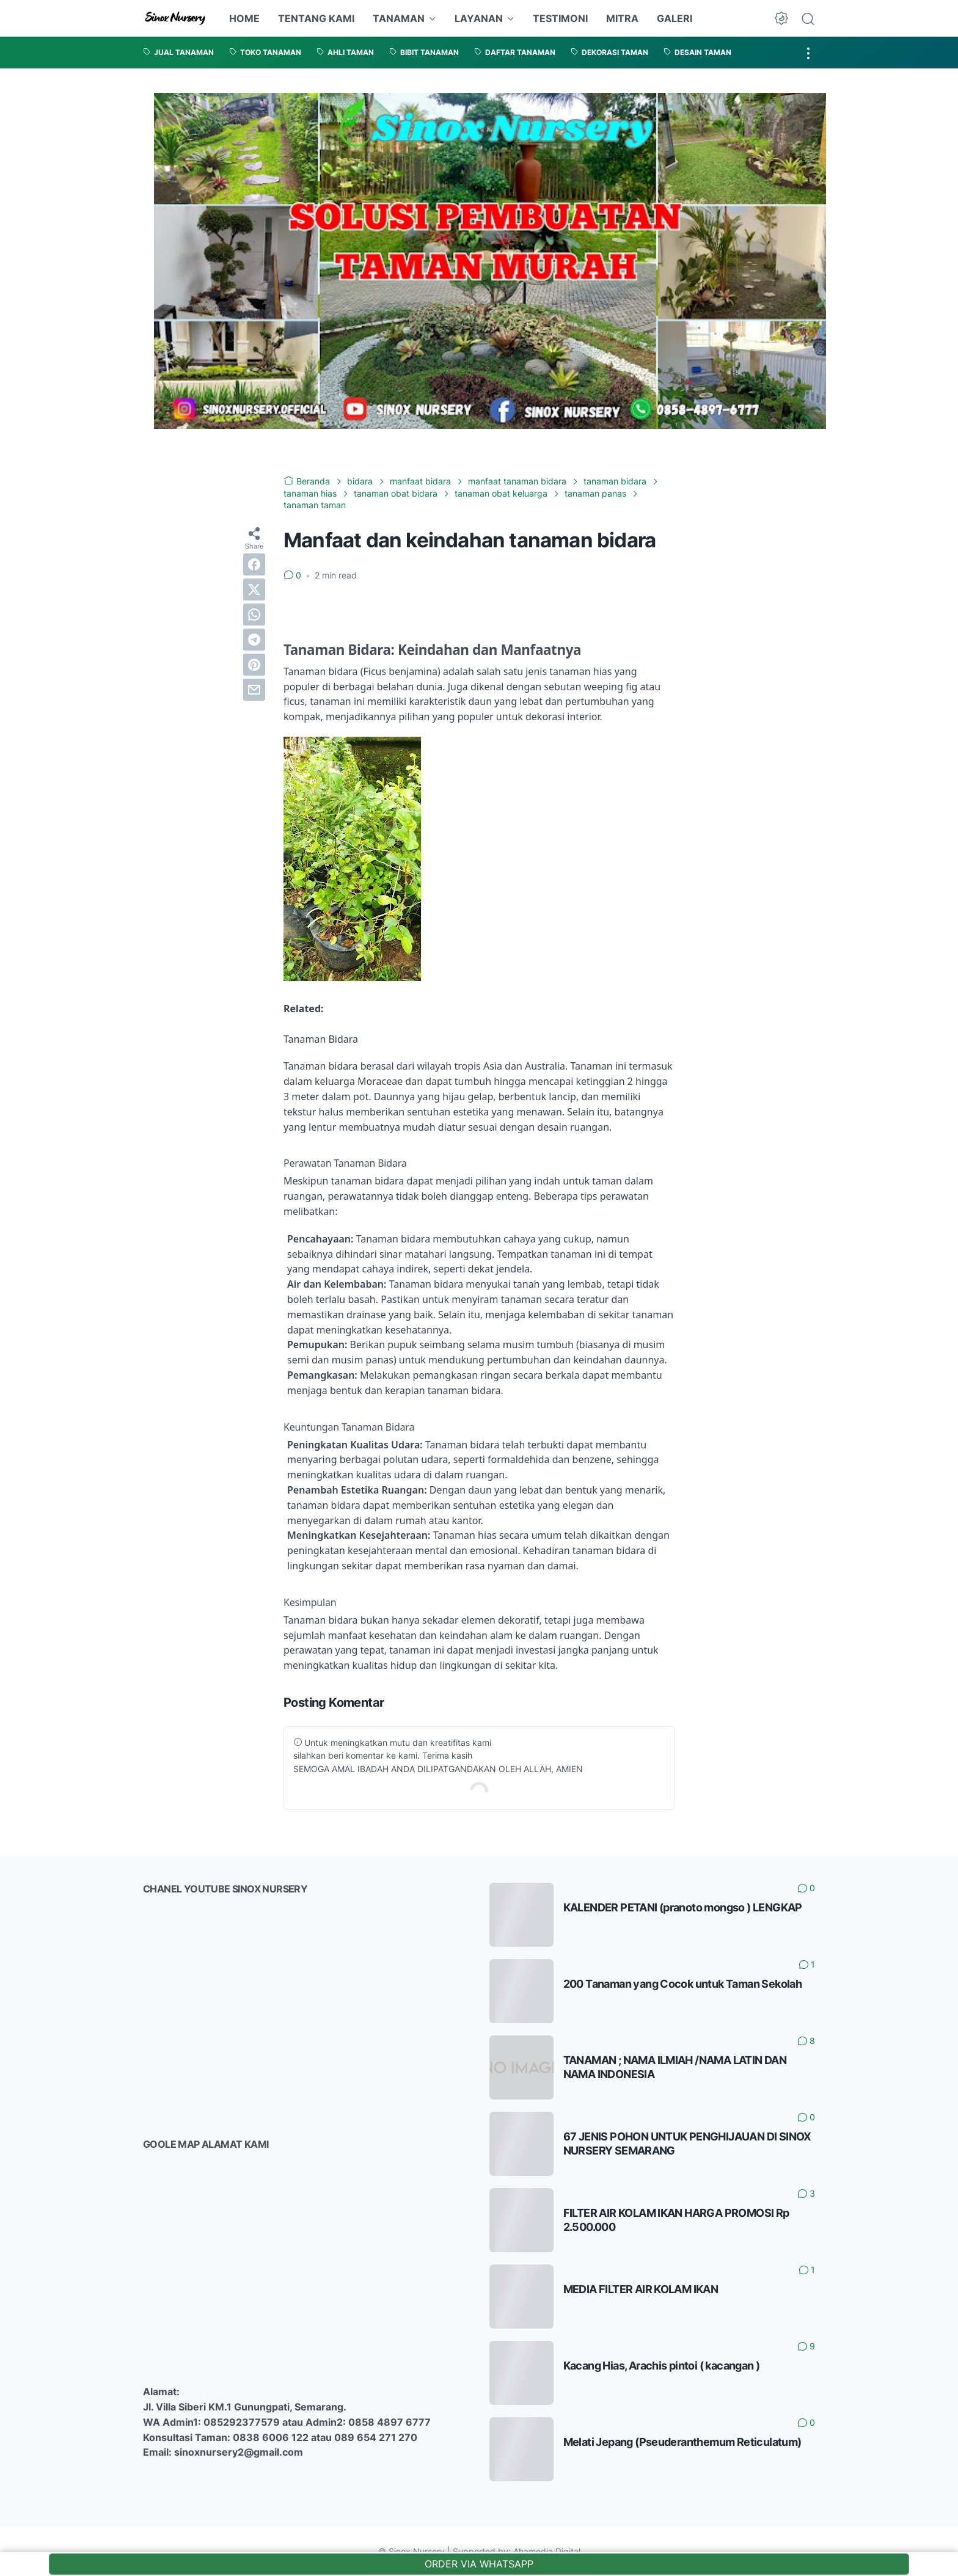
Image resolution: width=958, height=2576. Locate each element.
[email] (254, 690)
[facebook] (254, 564)
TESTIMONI (560, 18)
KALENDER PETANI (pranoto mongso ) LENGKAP (682, 1907)
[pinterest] (254, 665)
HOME (244, 18)
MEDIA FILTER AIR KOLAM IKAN (640, 2289)
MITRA (622, 18)
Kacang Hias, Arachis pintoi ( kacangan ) (661, 2365)
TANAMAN (399, 18)
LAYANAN (479, 18)
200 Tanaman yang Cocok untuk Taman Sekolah (682, 1983)
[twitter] (254, 589)
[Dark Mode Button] (781, 18)
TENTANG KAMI (316, 18)
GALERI (674, 18)
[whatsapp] (254, 615)
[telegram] (254, 640)
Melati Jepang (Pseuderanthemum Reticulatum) (682, 2442)
